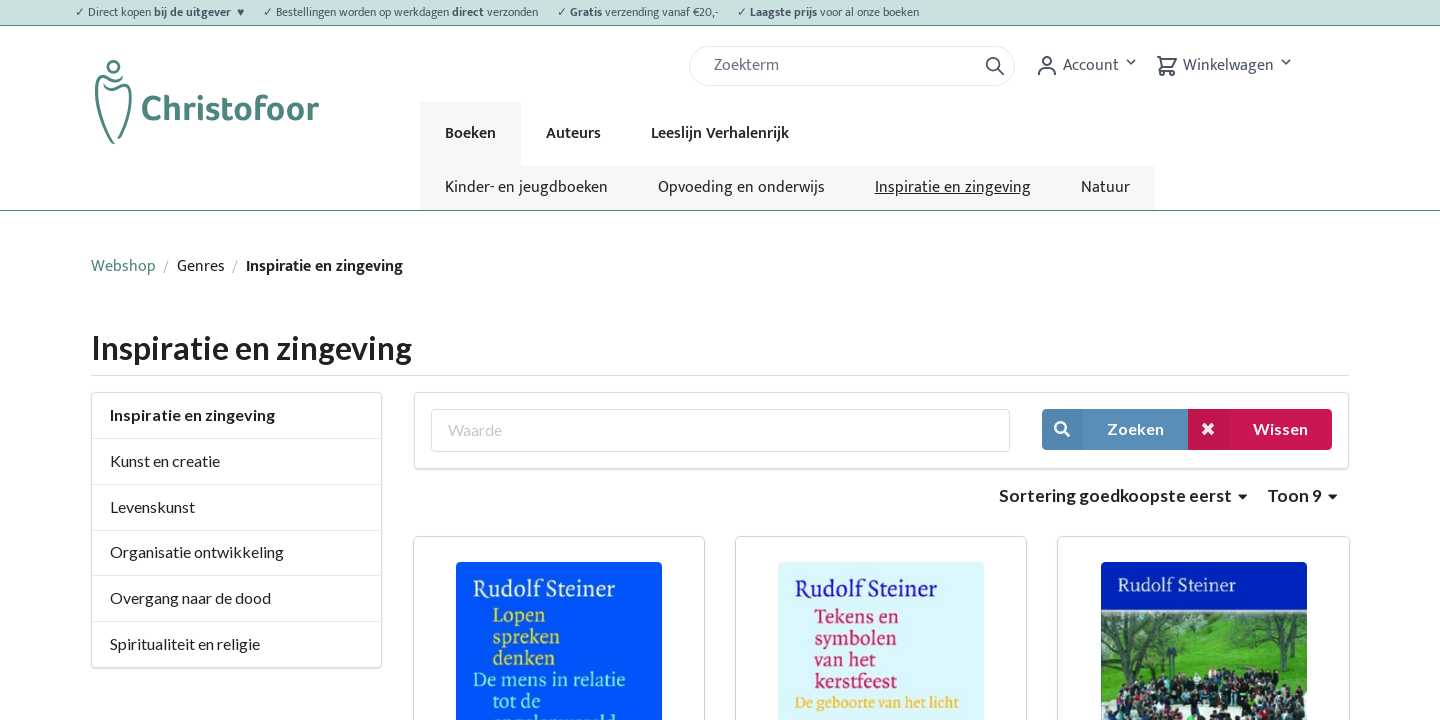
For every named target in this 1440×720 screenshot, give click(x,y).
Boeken (470, 133)
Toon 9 (1302, 495)
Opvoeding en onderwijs (741, 187)
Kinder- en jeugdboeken (526, 187)
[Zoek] (841, 66)
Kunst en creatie (165, 460)
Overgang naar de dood (190, 597)
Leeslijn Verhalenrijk (720, 133)
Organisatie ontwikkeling (197, 551)
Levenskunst (152, 506)
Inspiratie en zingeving (953, 187)
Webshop (123, 266)
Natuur (1105, 187)
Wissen (1248, 429)
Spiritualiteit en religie (185, 643)
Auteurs (573, 133)
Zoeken (1103, 429)
